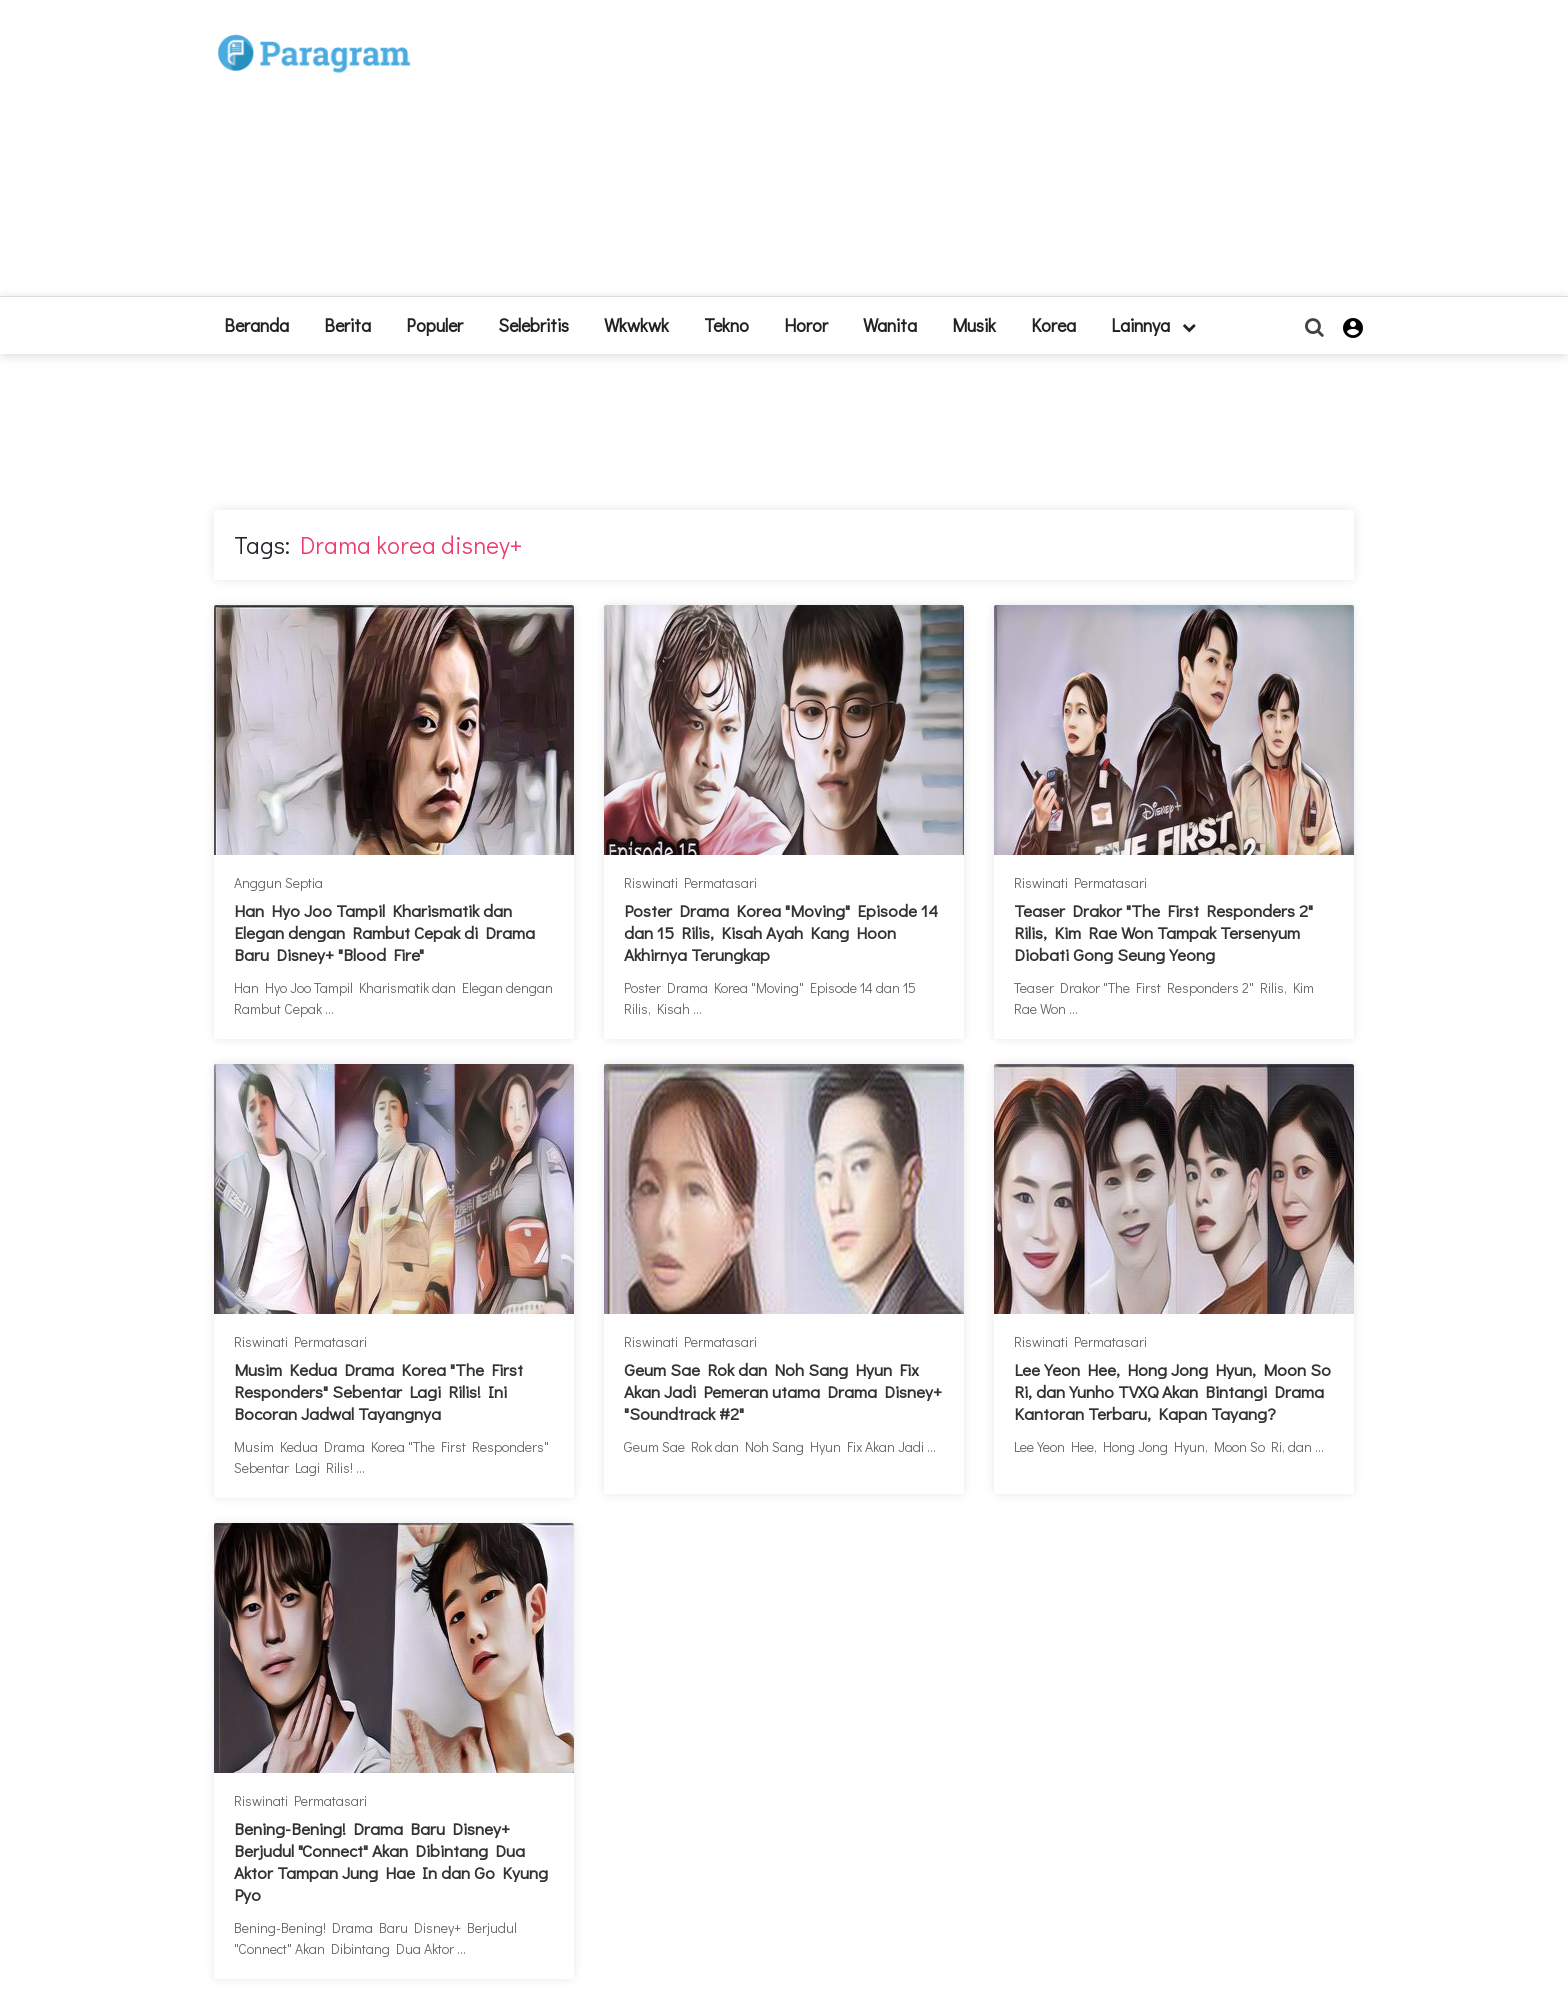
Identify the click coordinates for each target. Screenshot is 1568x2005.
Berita (347, 325)
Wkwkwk (636, 325)
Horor (806, 325)
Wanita (890, 325)
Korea (1053, 325)
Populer (434, 325)
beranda (256, 325)
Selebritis (533, 325)
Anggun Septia (278, 882)
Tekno (726, 325)
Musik (974, 325)
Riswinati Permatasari (690, 882)
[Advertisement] (931, 156)
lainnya (1153, 325)
